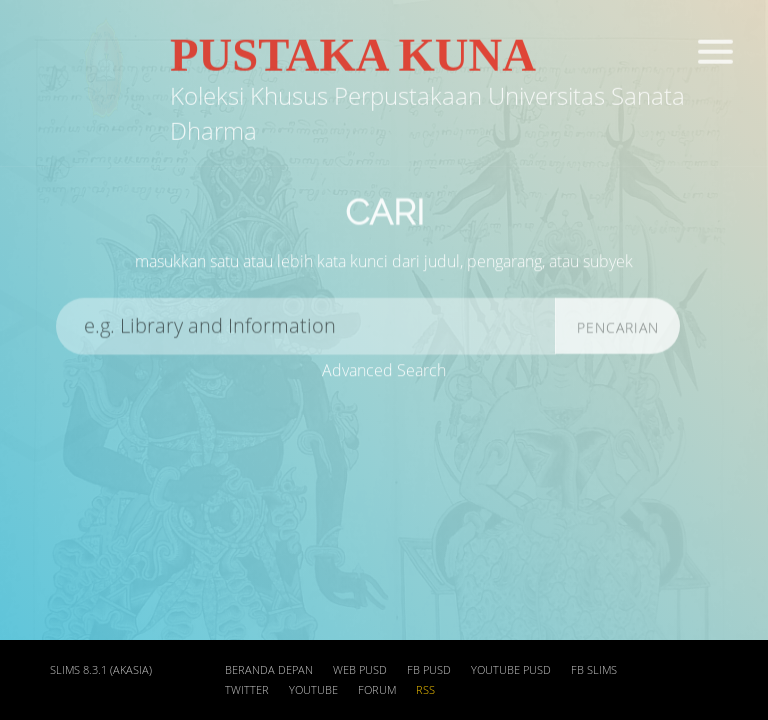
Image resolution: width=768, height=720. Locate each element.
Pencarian (618, 333)
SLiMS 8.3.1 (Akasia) (101, 670)
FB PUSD (429, 670)
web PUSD (360, 670)
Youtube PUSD (511, 670)
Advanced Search (384, 371)
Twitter (247, 690)
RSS (425, 690)
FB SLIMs (594, 670)
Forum (377, 690)
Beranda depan (269, 670)
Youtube (313, 690)
